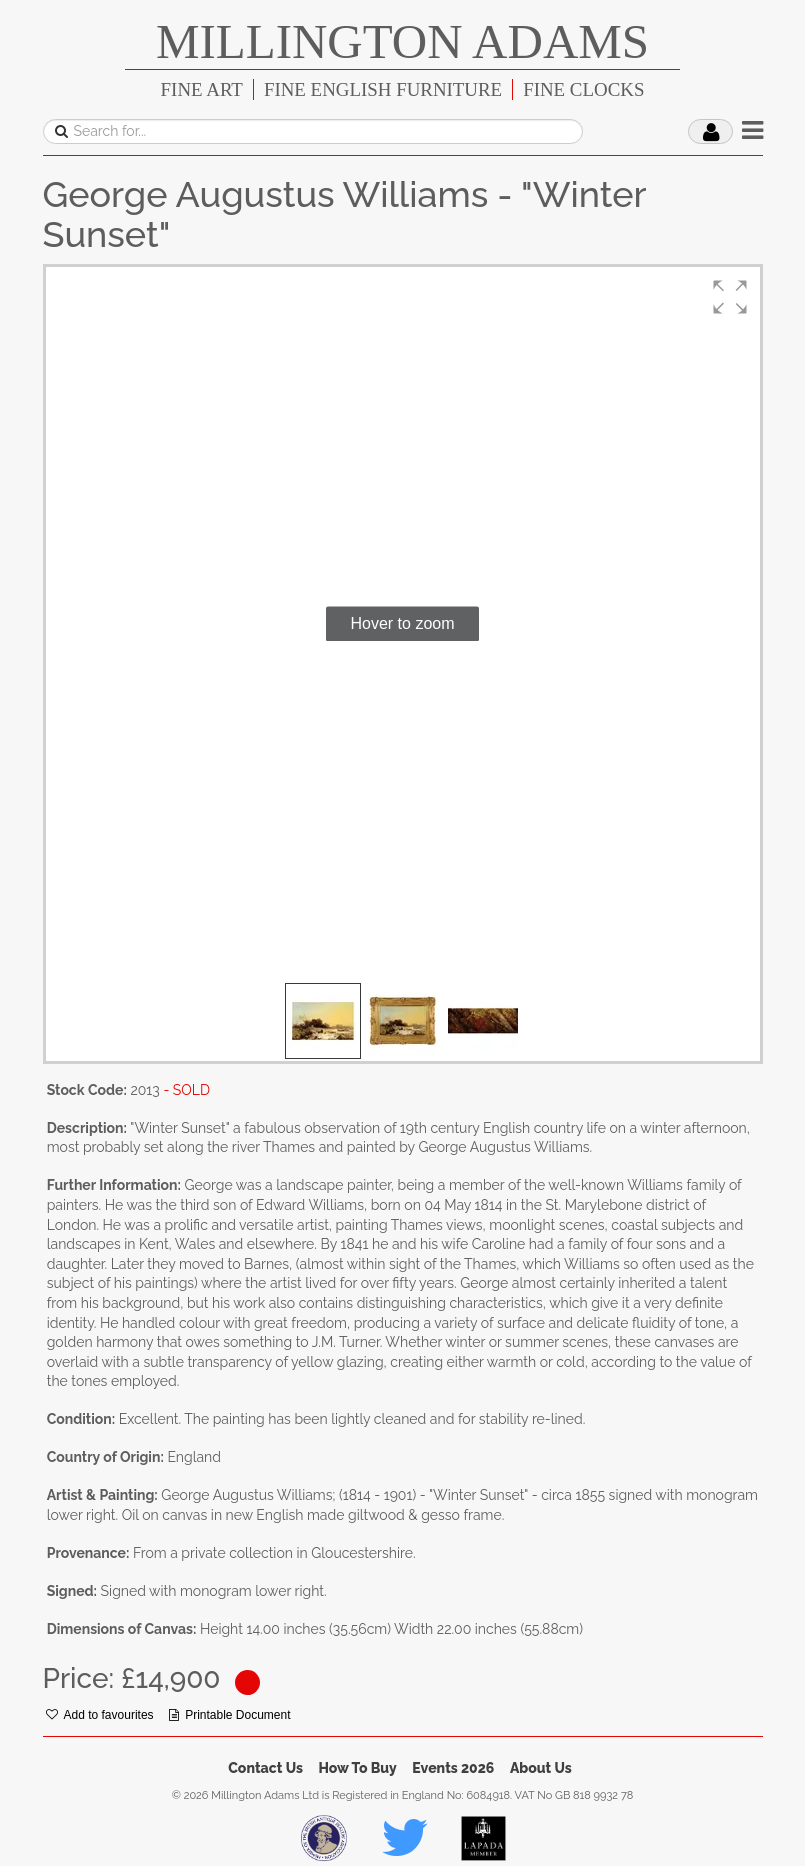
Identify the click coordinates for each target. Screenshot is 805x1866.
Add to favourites (100, 1715)
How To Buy (358, 1768)
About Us (541, 1768)
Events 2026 (453, 1768)
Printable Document (229, 1715)
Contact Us (265, 1768)
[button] (730, 297)
